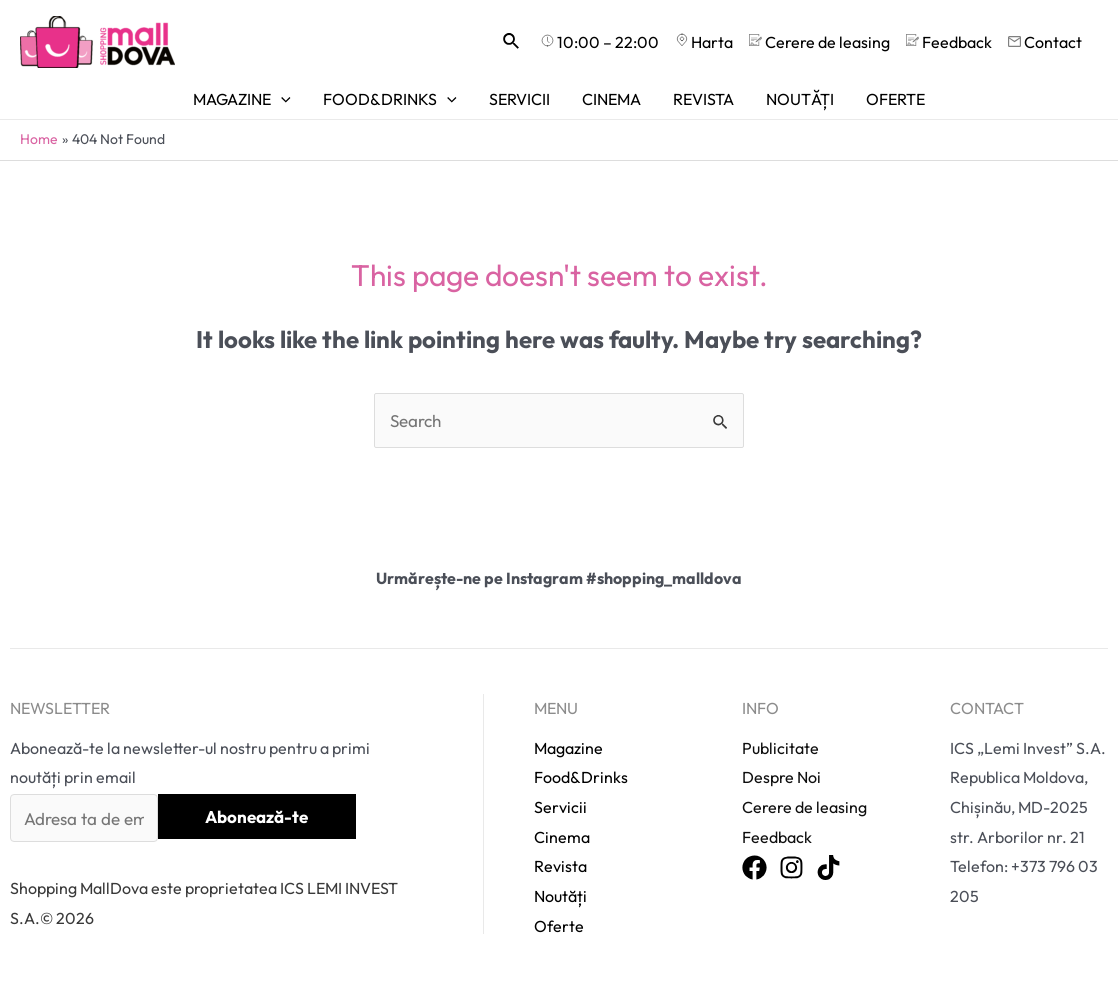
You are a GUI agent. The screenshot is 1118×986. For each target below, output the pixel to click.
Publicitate (780, 748)
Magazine (568, 748)
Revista (560, 866)
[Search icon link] (512, 42)
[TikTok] (828, 868)
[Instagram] (791, 868)
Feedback (777, 837)
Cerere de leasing (804, 807)
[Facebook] (754, 868)
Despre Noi (781, 777)
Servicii (560, 807)
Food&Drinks (581, 777)
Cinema (562, 837)
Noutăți (560, 896)
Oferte (559, 926)
